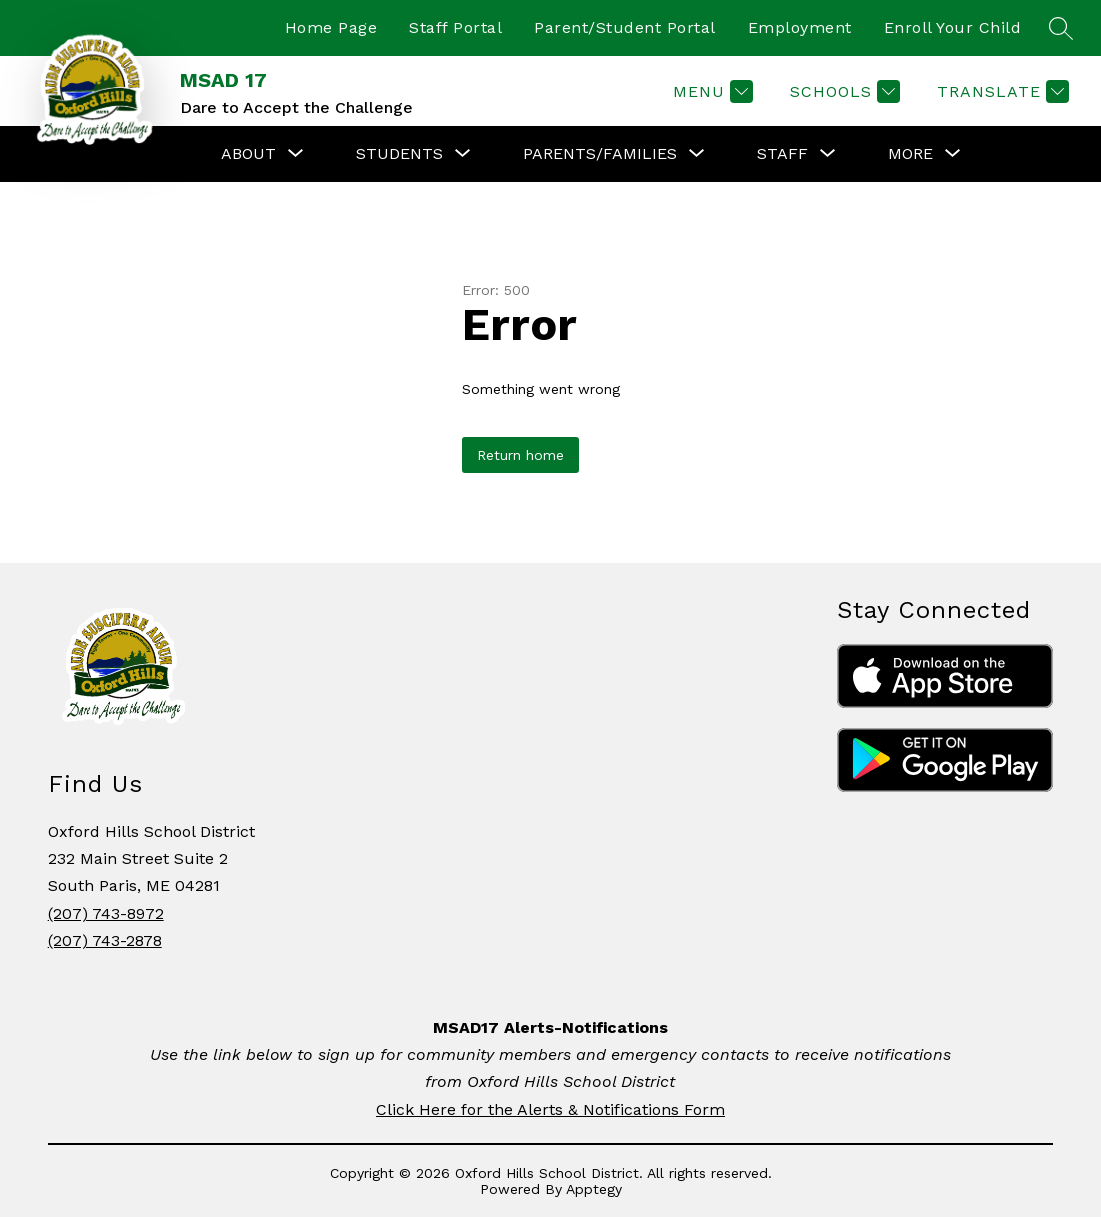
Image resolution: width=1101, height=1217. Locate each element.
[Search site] (1061, 28)
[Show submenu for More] (910, 154)
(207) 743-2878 (105, 940)
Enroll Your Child (953, 27)
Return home (520, 455)
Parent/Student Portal (625, 27)
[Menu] (710, 91)
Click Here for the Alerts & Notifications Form (550, 1109)
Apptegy (594, 1189)
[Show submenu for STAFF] (782, 154)
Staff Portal (455, 27)
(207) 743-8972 (106, 913)
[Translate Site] (1000, 91)
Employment (800, 27)
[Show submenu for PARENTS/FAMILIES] (600, 154)
